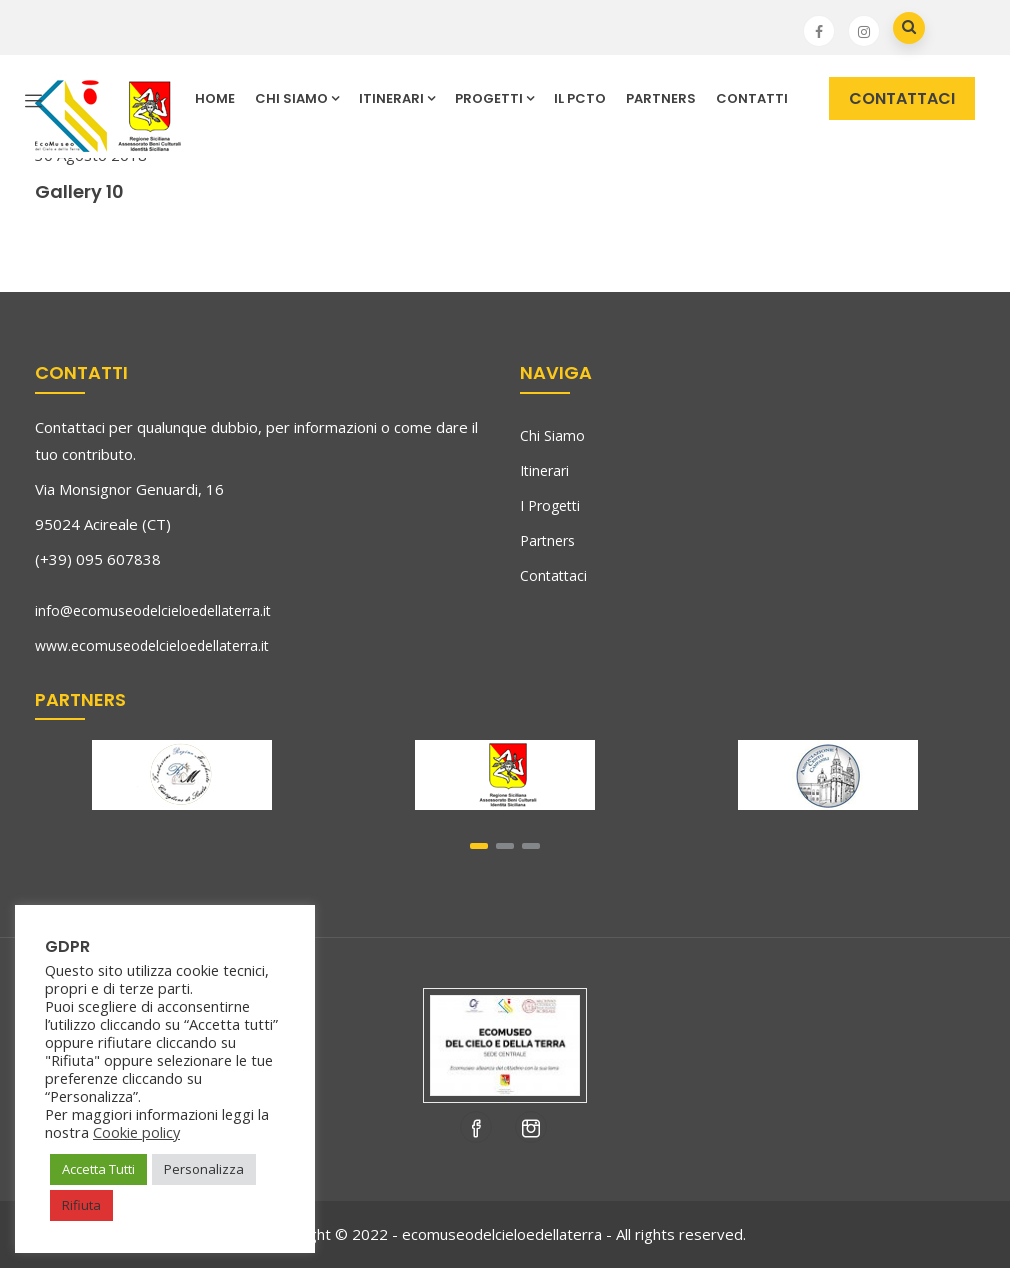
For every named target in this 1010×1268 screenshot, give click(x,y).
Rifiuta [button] (81, 1205)
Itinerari (544, 470)
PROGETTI (494, 98)
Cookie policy (136, 1132)
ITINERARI (397, 98)
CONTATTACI (902, 98)
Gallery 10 (79, 191)
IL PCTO (580, 98)
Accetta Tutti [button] (98, 1169)
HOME (215, 98)
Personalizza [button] (204, 1169)
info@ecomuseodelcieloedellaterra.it (153, 610)
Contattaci (553, 575)
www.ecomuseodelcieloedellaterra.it (152, 645)
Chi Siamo (552, 435)
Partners (661, 98)
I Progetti (550, 505)
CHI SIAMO (297, 98)
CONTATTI (752, 98)
